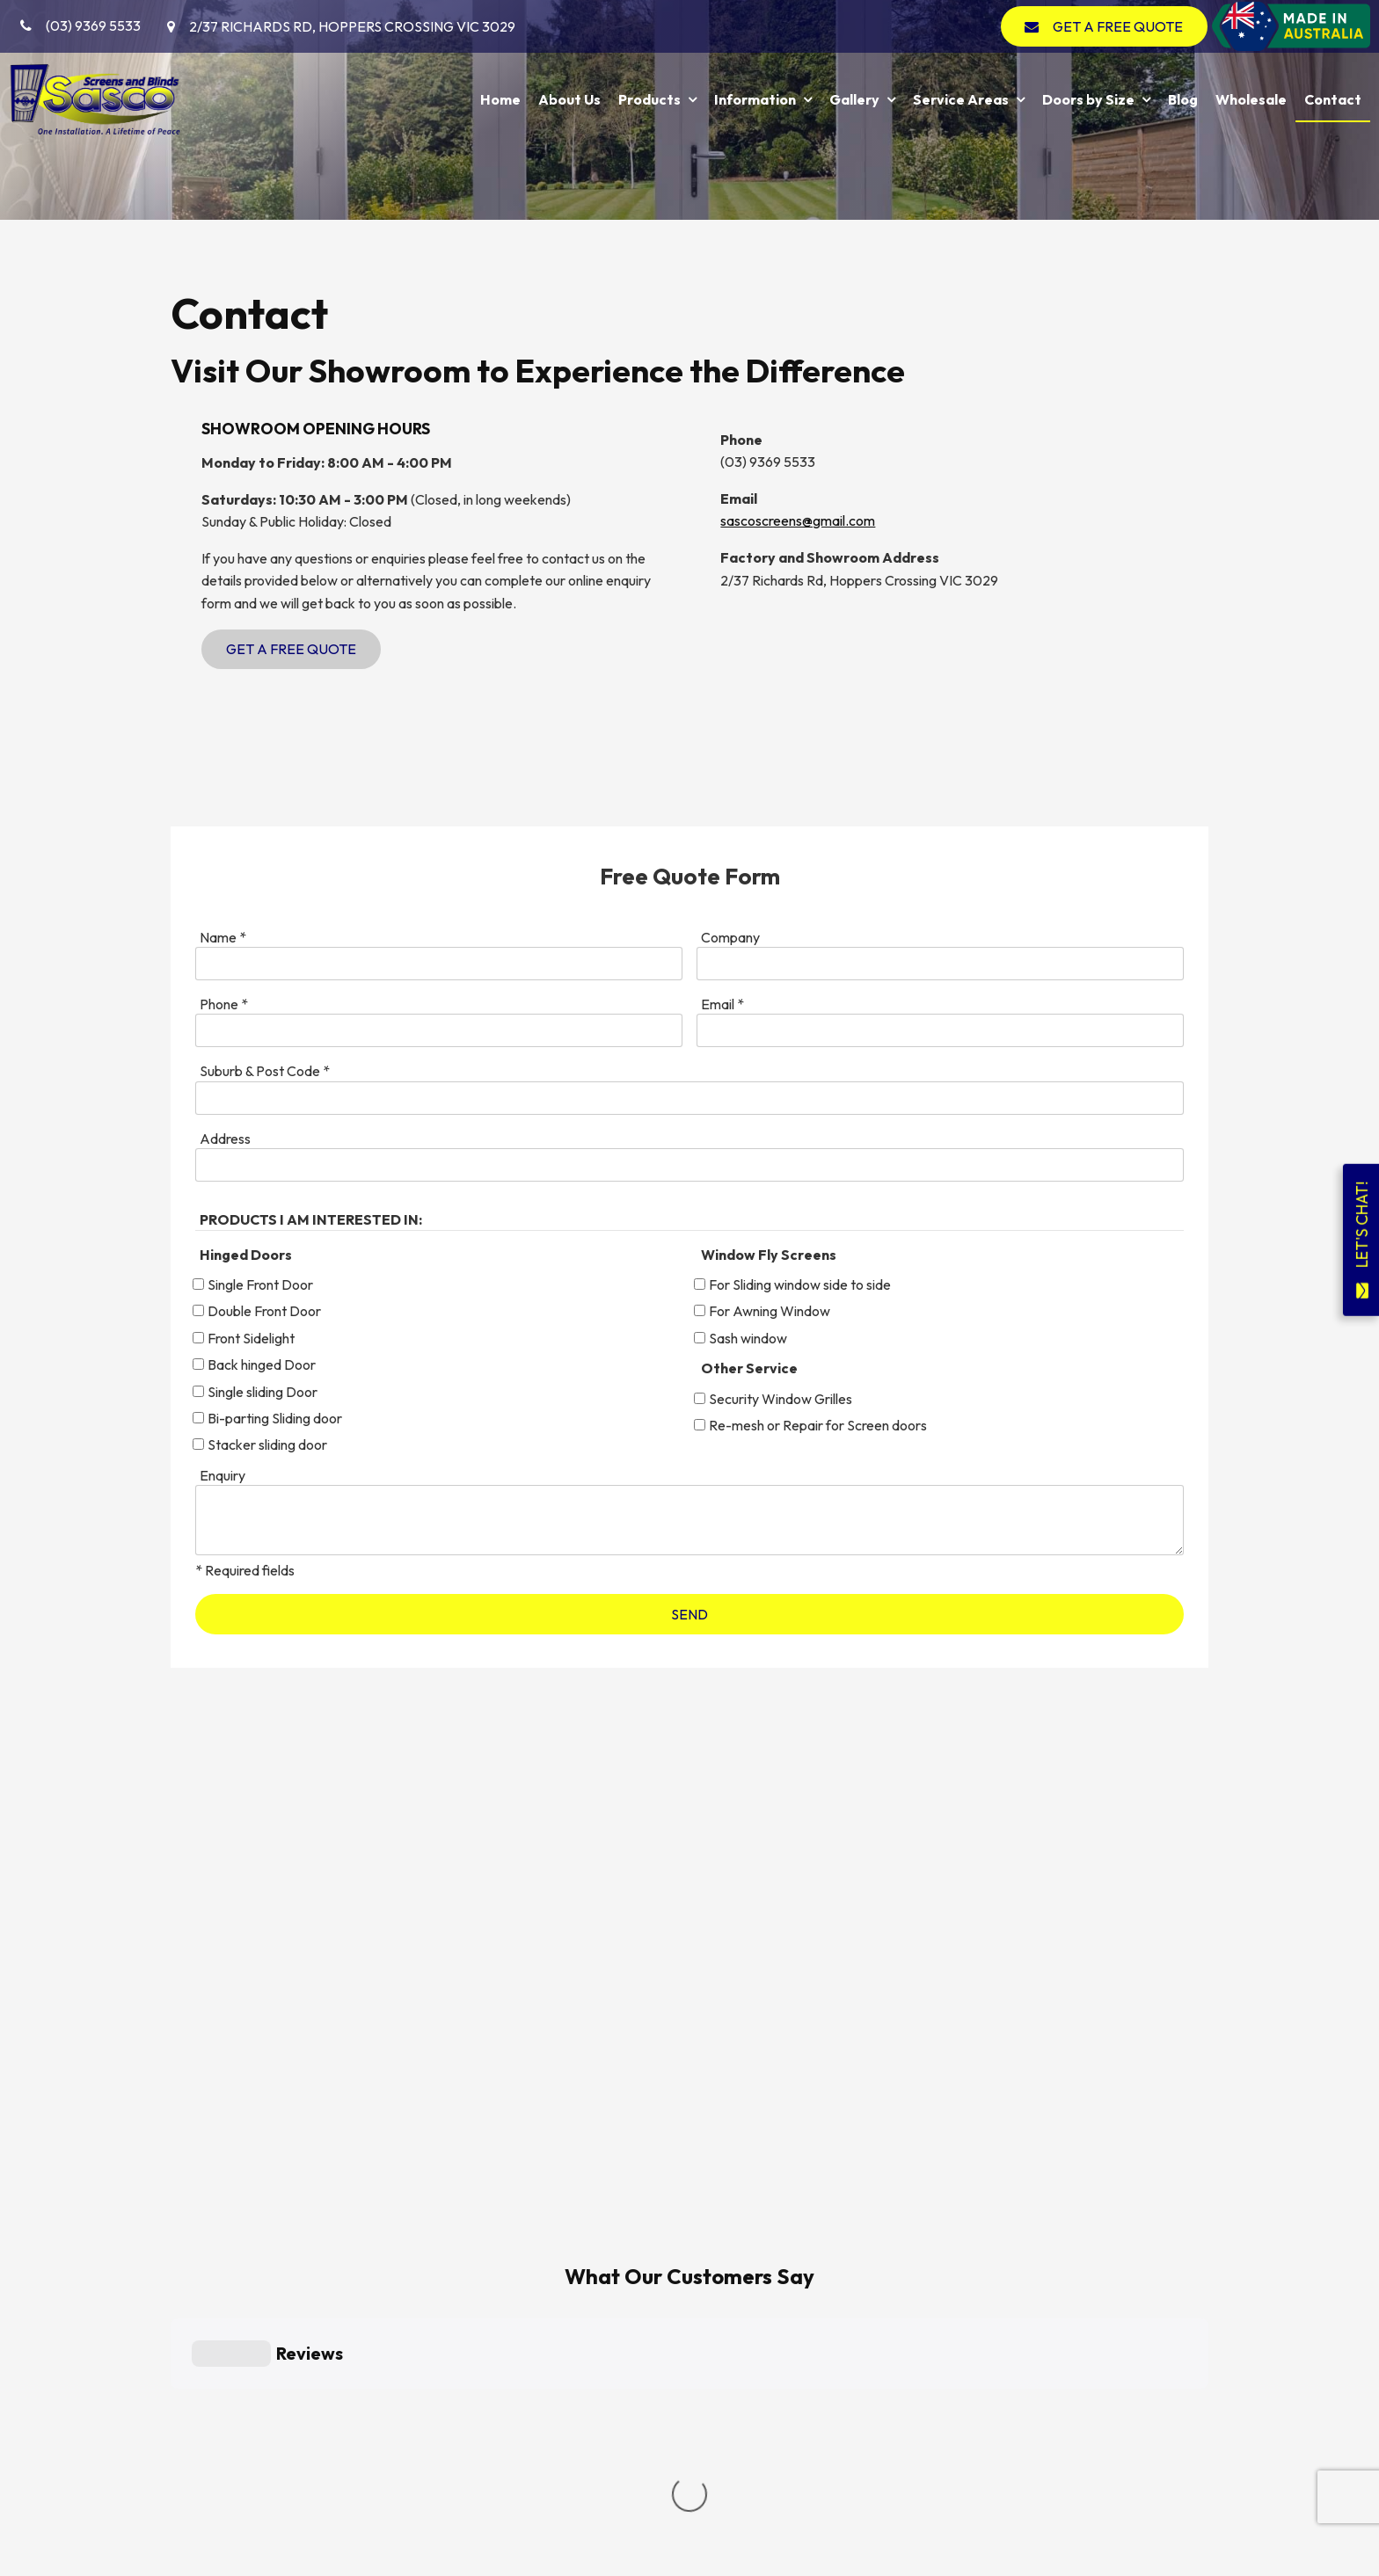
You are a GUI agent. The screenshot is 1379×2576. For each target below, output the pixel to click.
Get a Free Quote (291, 649)
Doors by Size (1088, 99)
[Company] (940, 963)
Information (755, 99)
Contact (1332, 99)
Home (500, 99)
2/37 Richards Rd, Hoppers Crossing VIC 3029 (352, 26)
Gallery (854, 99)
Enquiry (222, 1475)
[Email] (940, 1030)
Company (730, 937)
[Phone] (438, 1030)
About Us (569, 99)
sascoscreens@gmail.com (797, 520)
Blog (1183, 99)
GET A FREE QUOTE (1118, 26)
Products (649, 99)
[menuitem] (212, 2378)
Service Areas (961, 99)
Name (223, 937)
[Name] (438, 963)
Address (225, 1138)
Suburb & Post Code (265, 1071)
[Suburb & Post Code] (689, 1098)
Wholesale (1251, 99)
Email (722, 1004)
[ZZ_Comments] (689, 1520)
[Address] (689, 1165)
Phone (224, 1004)
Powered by (84, 2564)
